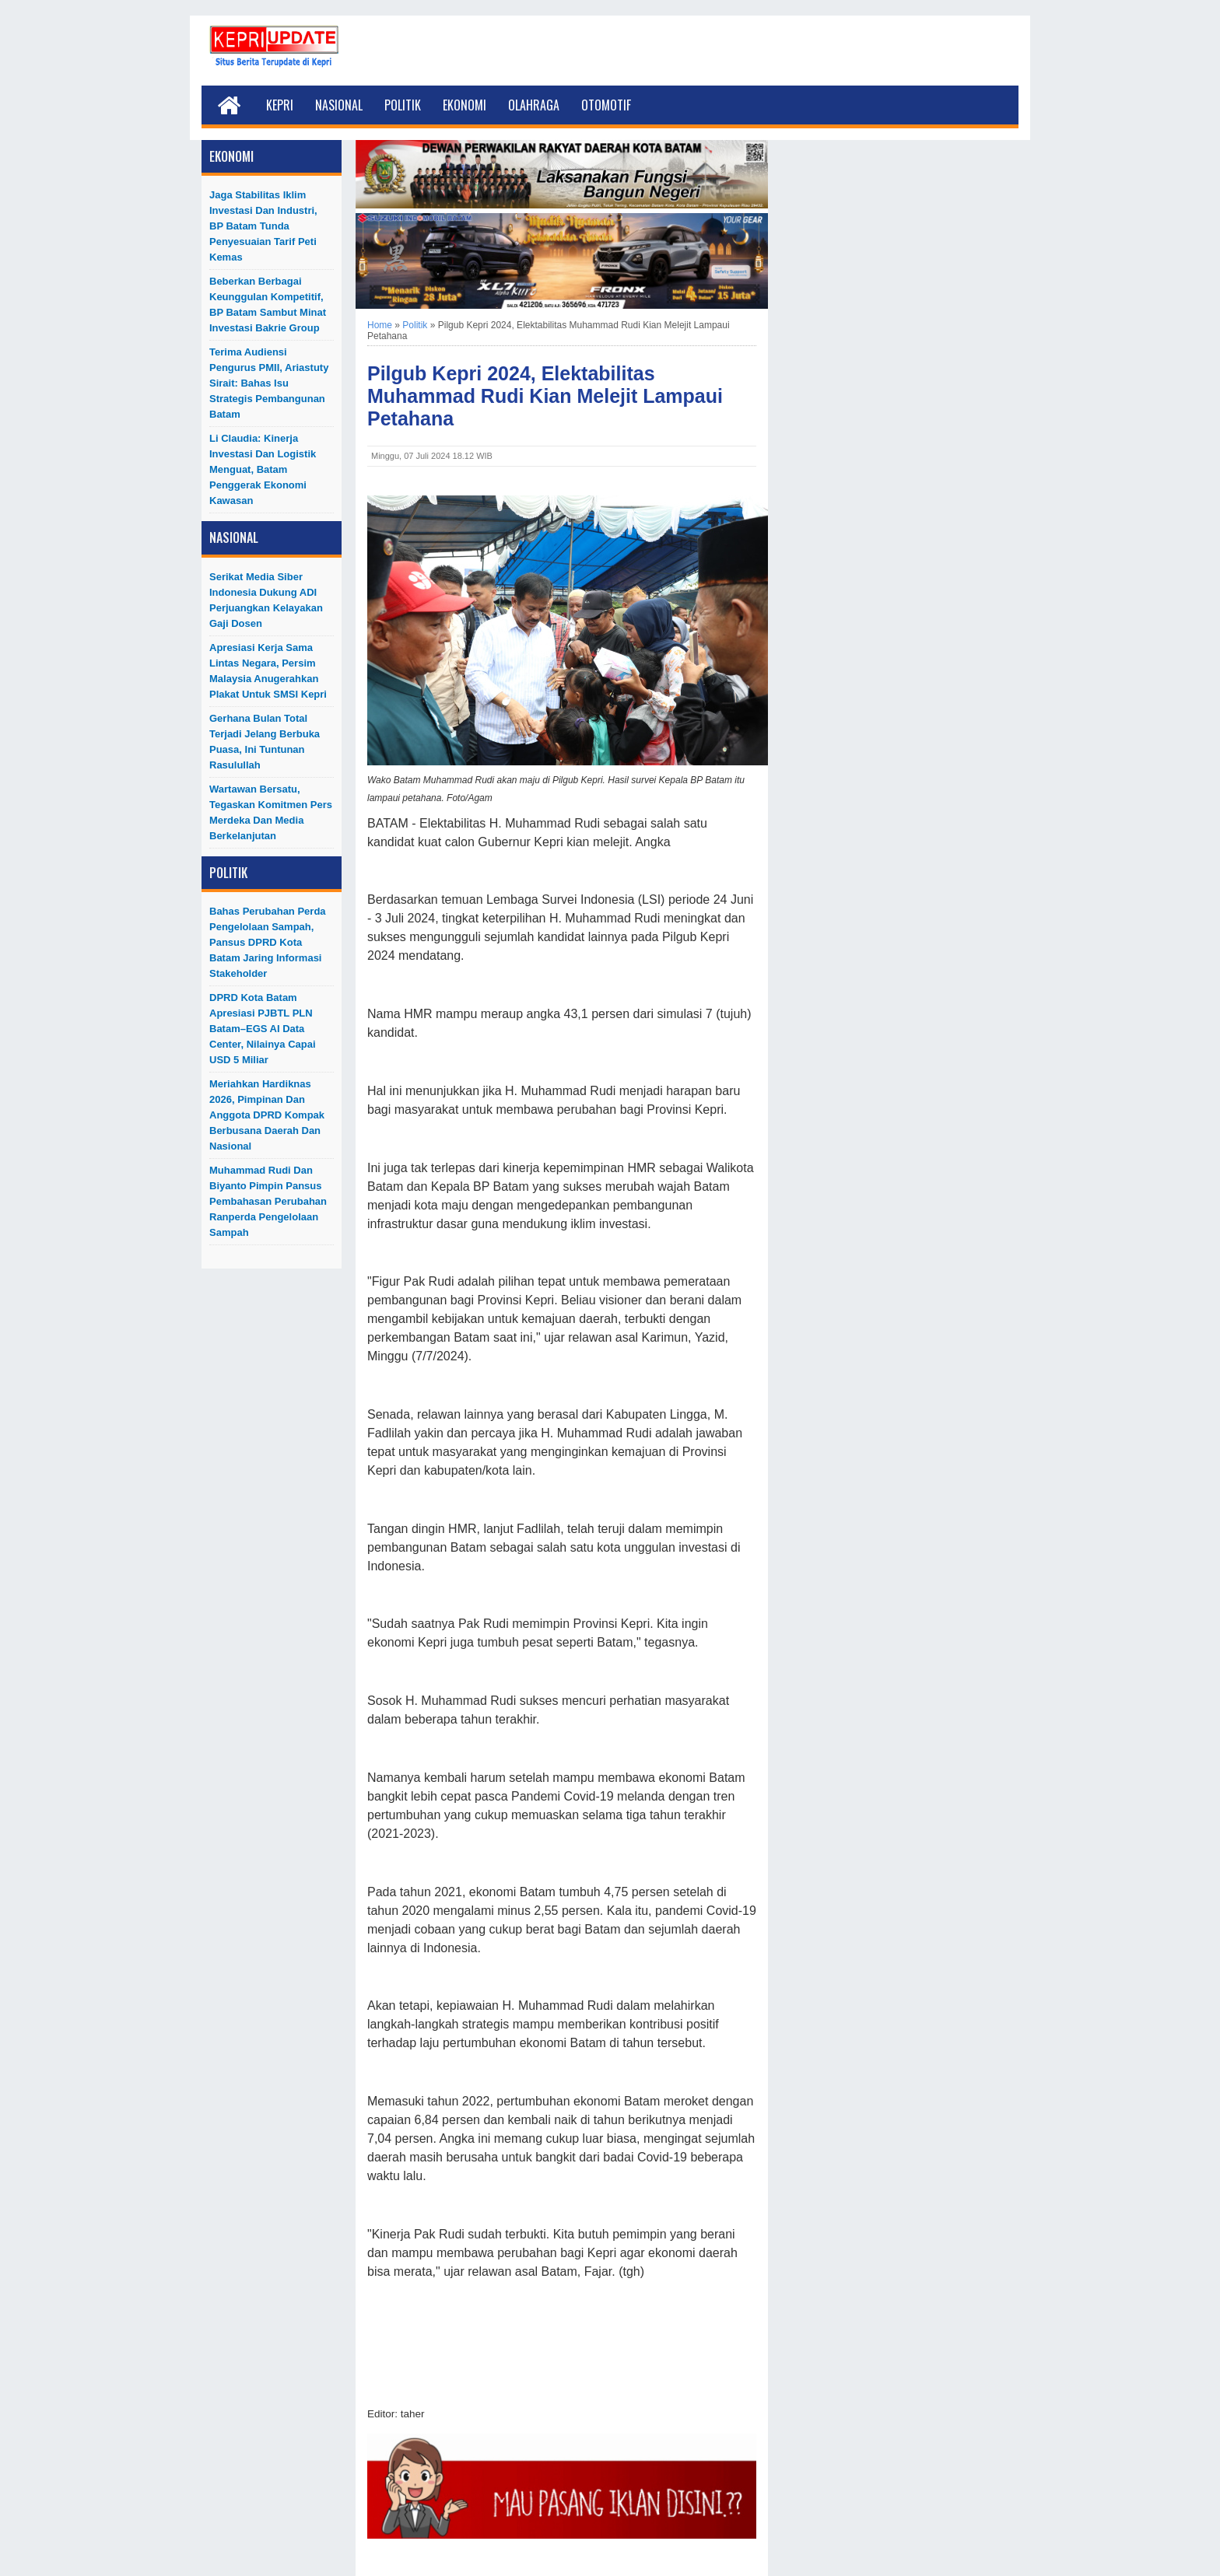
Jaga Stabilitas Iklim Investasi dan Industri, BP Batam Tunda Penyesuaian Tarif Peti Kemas (263, 226)
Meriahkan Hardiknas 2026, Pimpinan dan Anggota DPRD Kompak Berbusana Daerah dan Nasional (266, 1115)
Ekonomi (464, 105)
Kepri (279, 105)
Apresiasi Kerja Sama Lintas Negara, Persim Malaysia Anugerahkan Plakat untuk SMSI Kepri (268, 671)
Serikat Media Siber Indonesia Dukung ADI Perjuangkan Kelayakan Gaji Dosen (266, 600)
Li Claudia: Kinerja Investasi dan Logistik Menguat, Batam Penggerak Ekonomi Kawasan (262, 469)
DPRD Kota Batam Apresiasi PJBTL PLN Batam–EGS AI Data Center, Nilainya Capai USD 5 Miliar (262, 1029)
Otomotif (606, 105)
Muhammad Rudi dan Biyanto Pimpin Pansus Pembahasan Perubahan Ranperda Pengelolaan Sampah (268, 1201)
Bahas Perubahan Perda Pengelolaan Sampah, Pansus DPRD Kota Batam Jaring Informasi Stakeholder (267, 942)
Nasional (339, 105)
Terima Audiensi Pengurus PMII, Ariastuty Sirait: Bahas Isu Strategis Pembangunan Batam (268, 383)
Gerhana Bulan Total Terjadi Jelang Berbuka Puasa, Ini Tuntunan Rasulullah (264, 741)
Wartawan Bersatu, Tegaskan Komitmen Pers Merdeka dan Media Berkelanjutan (270, 812)
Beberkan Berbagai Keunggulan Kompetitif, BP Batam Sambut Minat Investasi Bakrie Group (267, 304)
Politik (402, 105)
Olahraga (533, 105)
